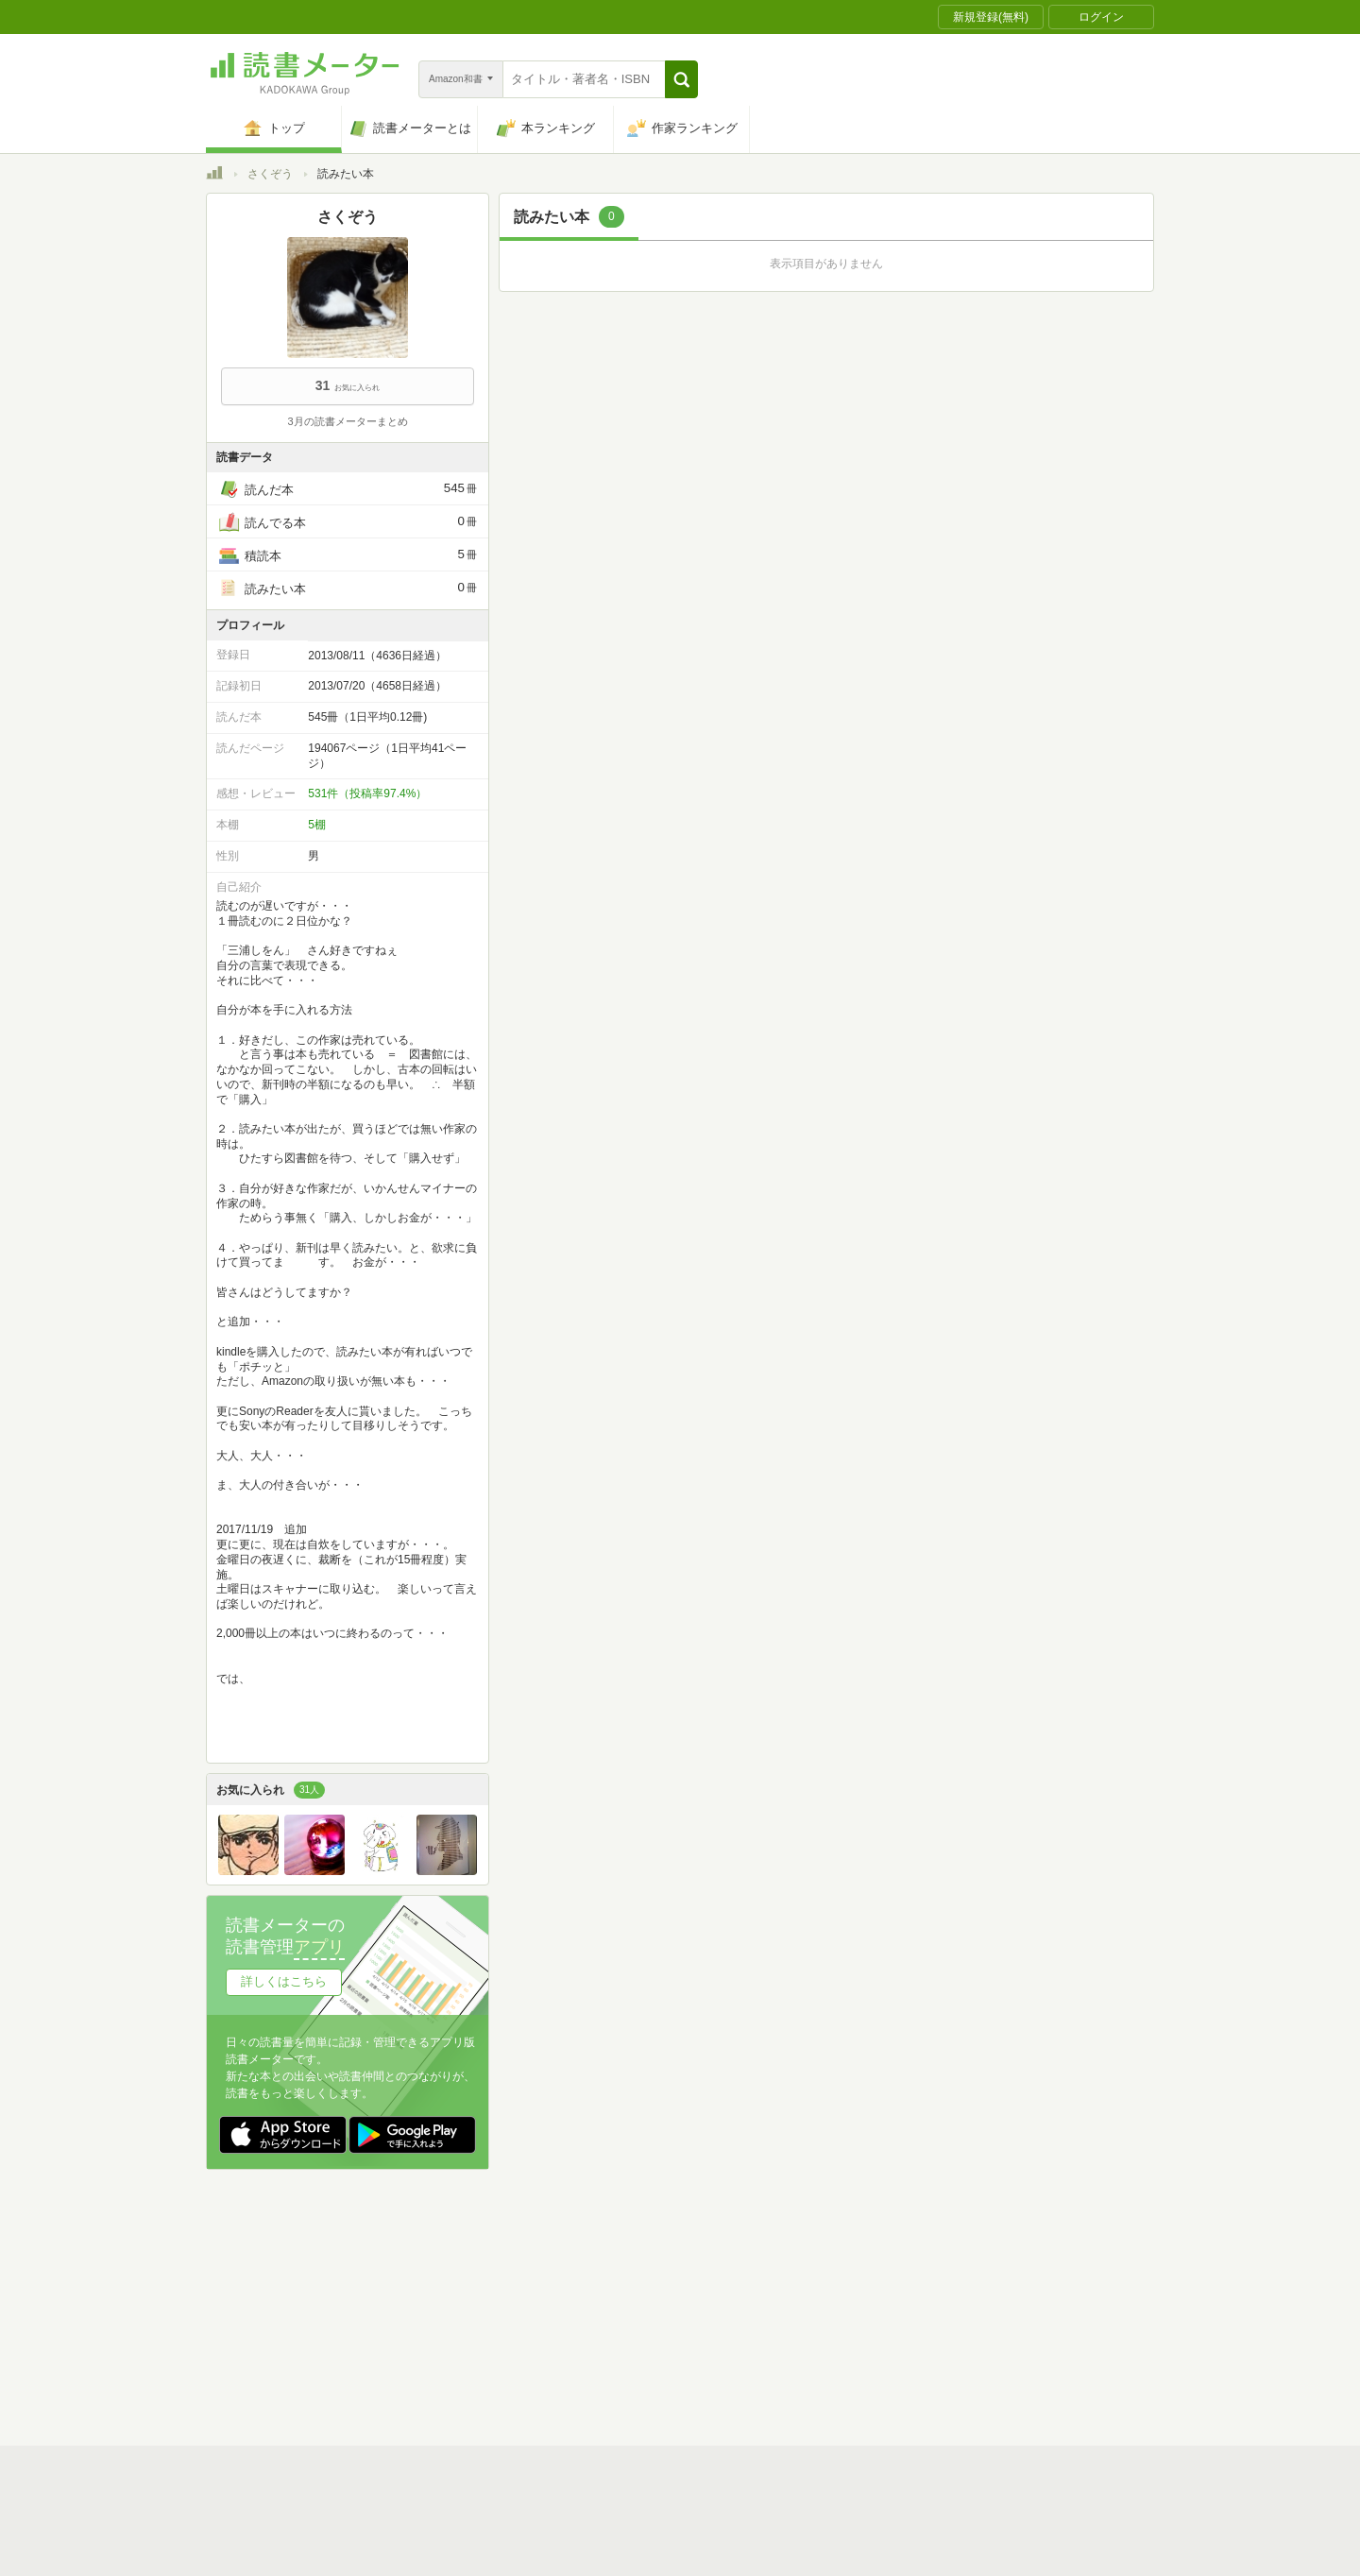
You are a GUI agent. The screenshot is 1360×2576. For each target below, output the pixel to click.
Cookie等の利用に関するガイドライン (750, 2305)
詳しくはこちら (284, 1981)
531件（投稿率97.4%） (367, 793)
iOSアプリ (563, 2363)
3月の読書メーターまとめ (347, 421)
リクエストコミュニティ (791, 2334)
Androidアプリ (470, 2363)
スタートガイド (595, 2275)
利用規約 (687, 2275)
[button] (681, 79)
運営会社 (457, 2305)
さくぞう (270, 173)
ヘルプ (451, 2334)
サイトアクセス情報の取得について (968, 2305)
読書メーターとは (479, 2275)
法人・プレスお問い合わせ (631, 2334)
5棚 (317, 824)
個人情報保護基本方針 (566, 2305)
